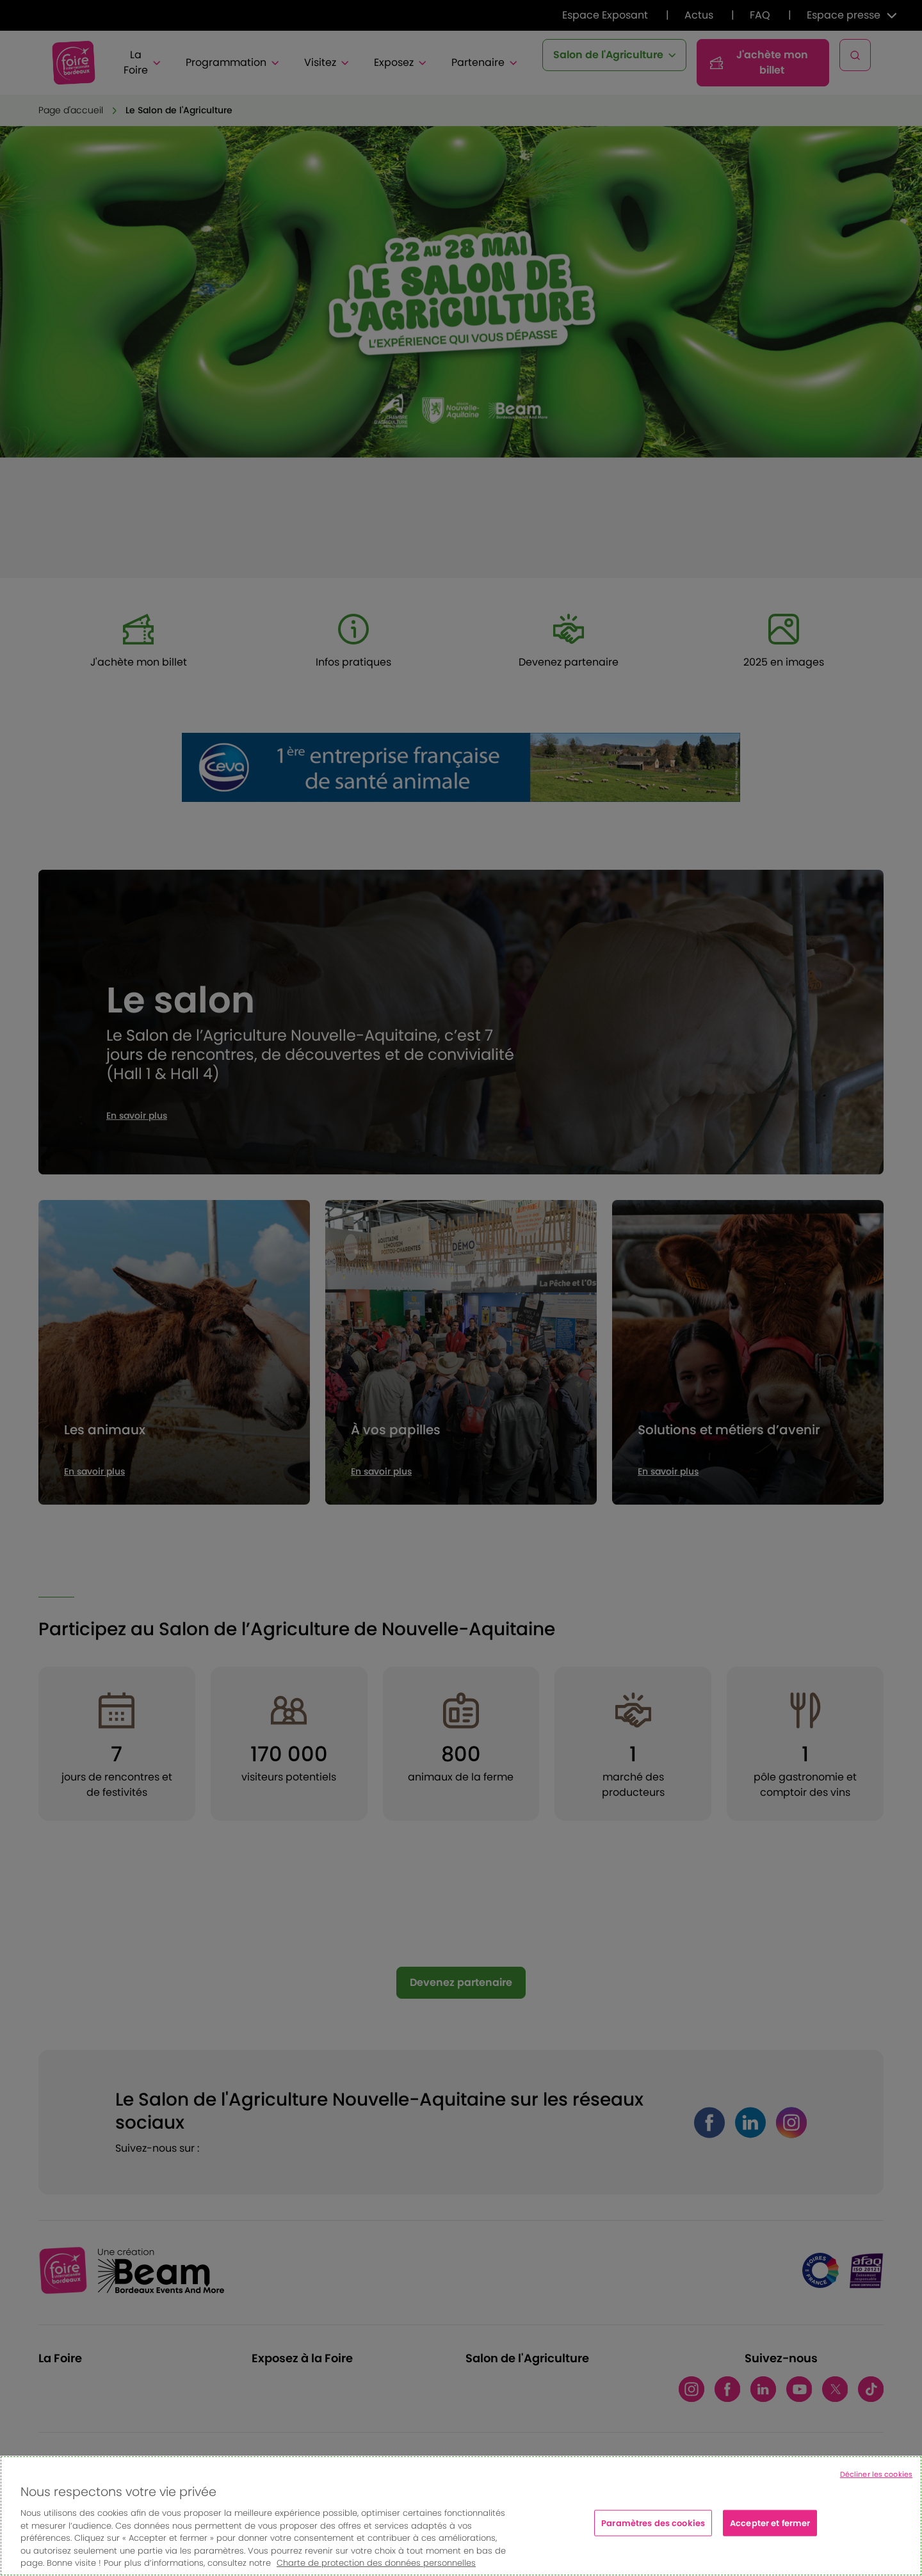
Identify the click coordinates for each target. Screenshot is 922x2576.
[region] (461, 2516)
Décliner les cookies (876, 2474)
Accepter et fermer (770, 2522)
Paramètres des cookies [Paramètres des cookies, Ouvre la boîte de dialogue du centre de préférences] (653, 2522)
